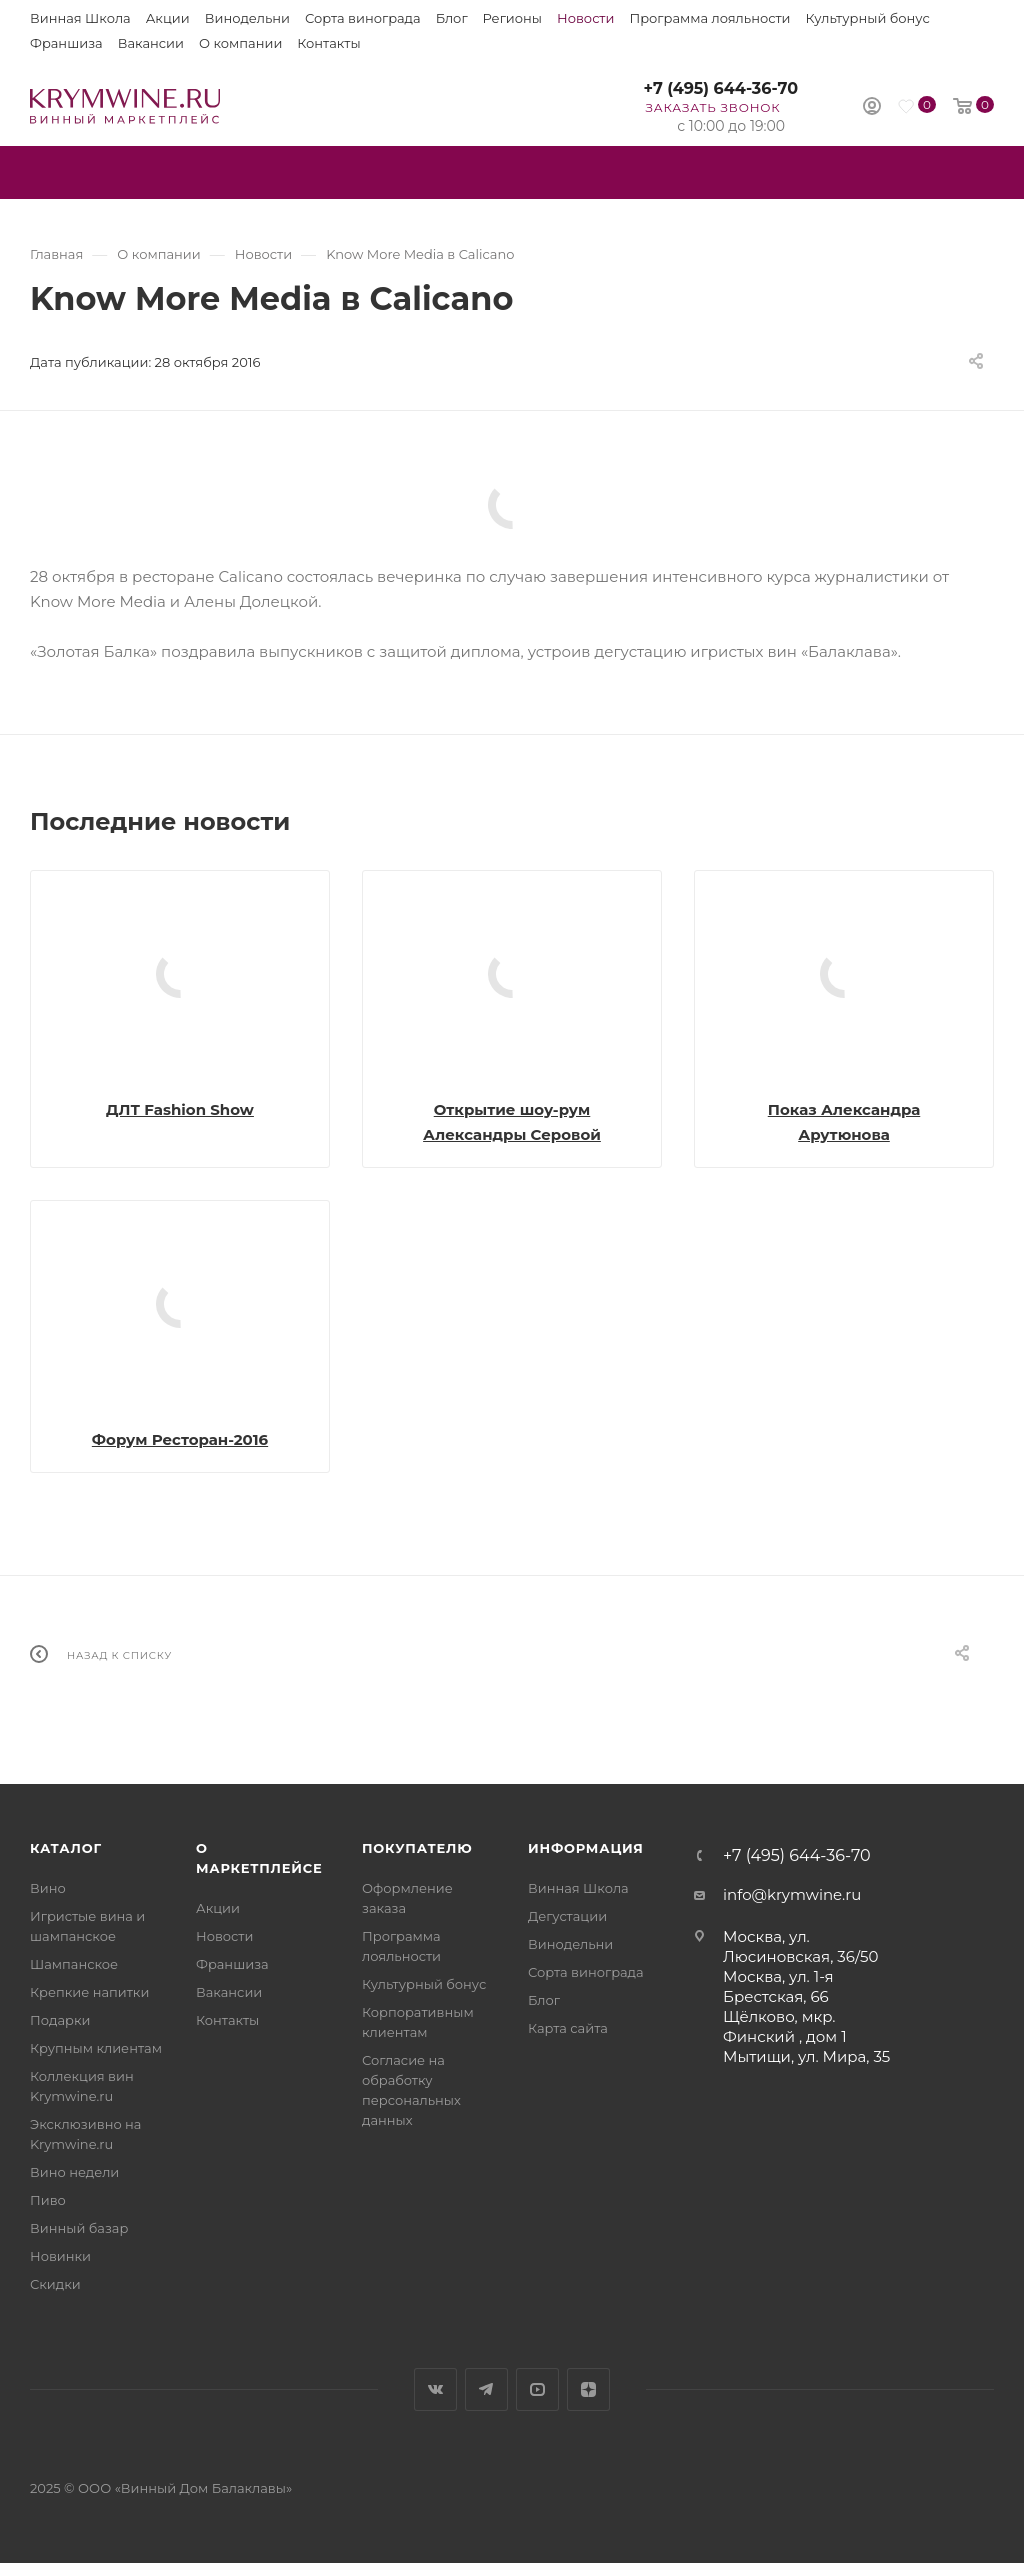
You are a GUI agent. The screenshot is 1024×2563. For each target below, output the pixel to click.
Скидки (55, 2284)
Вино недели (74, 2172)
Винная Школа (80, 18)
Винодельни (247, 18)
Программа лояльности (709, 18)
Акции (168, 18)
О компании (240, 43)
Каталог (66, 1848)
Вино (48, 1888)
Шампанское (74, 1964)
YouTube (537, 2389)
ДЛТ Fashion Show (180, 1109)
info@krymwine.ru (792, 1894)
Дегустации (567, 1916)
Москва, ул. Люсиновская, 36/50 (800, 1946)
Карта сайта (568, 2028)
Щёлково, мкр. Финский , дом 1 (785, 2026)
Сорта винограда (363, 18)
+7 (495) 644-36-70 (720, 88)
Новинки (60, 2256)
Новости (585, 18)
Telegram (486, 2389)
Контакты (328, 43)
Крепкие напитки (89, 1992)
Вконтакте (435, 2389)
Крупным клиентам (96, 2048)
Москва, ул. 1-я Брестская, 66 (778, 1986)
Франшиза (66, 43)
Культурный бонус (868, 18)
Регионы (512, 18)
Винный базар (79, 2228)
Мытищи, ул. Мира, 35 (806, 2056)
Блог (452, 18)
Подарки (60, 2020)
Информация (586, 1848)
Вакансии (151, 43)
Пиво (48, 2200)
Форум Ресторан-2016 (180, 1439)
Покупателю (417, 1848)
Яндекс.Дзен (588, 2389)
